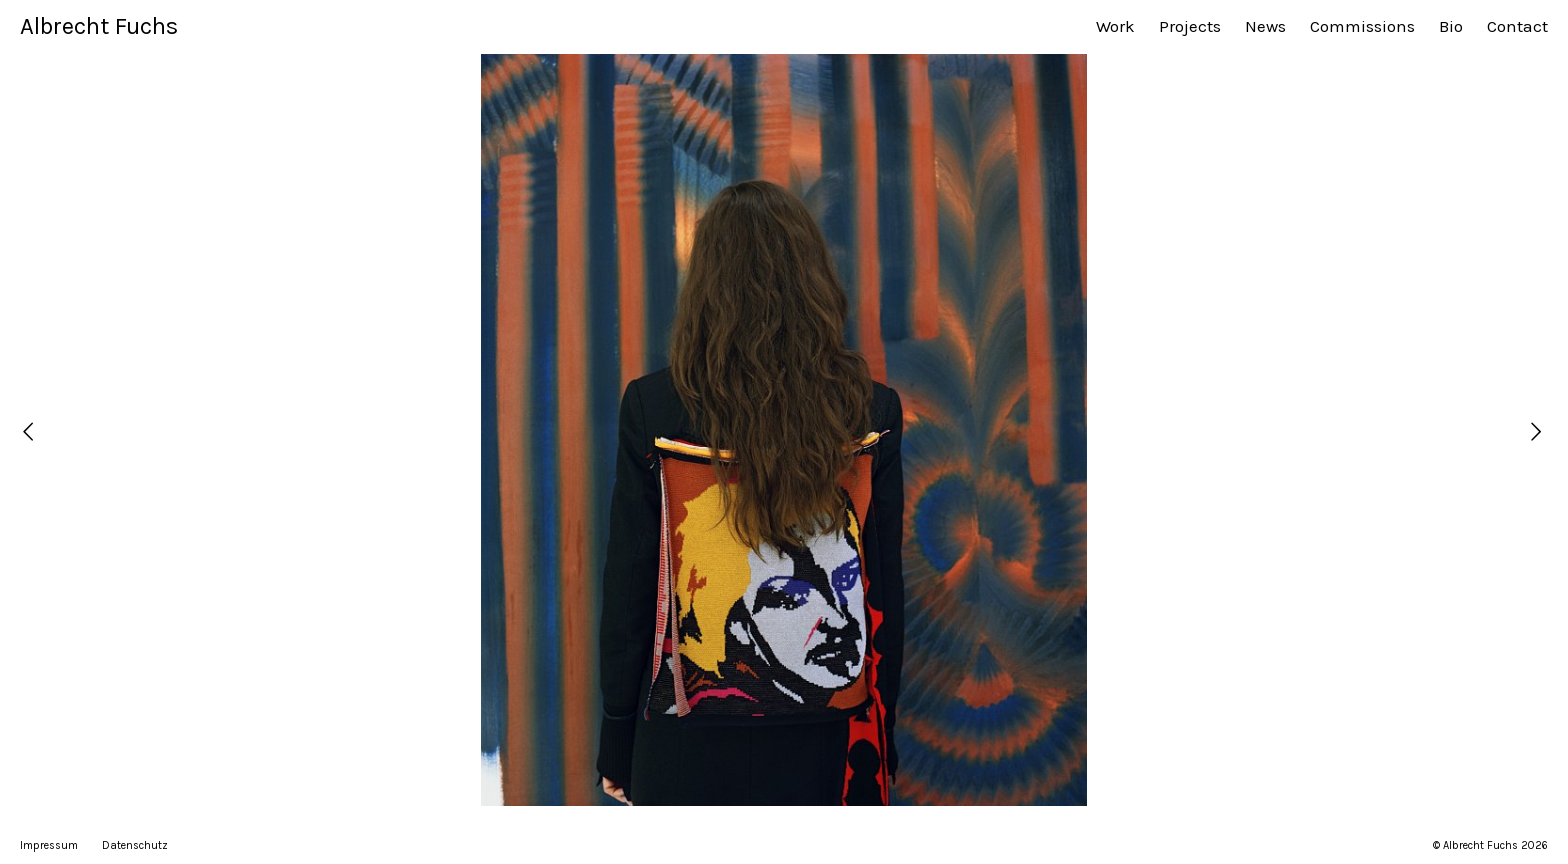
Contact (1517, 26)
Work (1115, 26)
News (1265, 26)
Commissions (1362, 26)
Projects (1190, 26)
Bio (1451, 26)
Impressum (49, 845)
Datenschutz (135, 845)
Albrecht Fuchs (99, 26)
